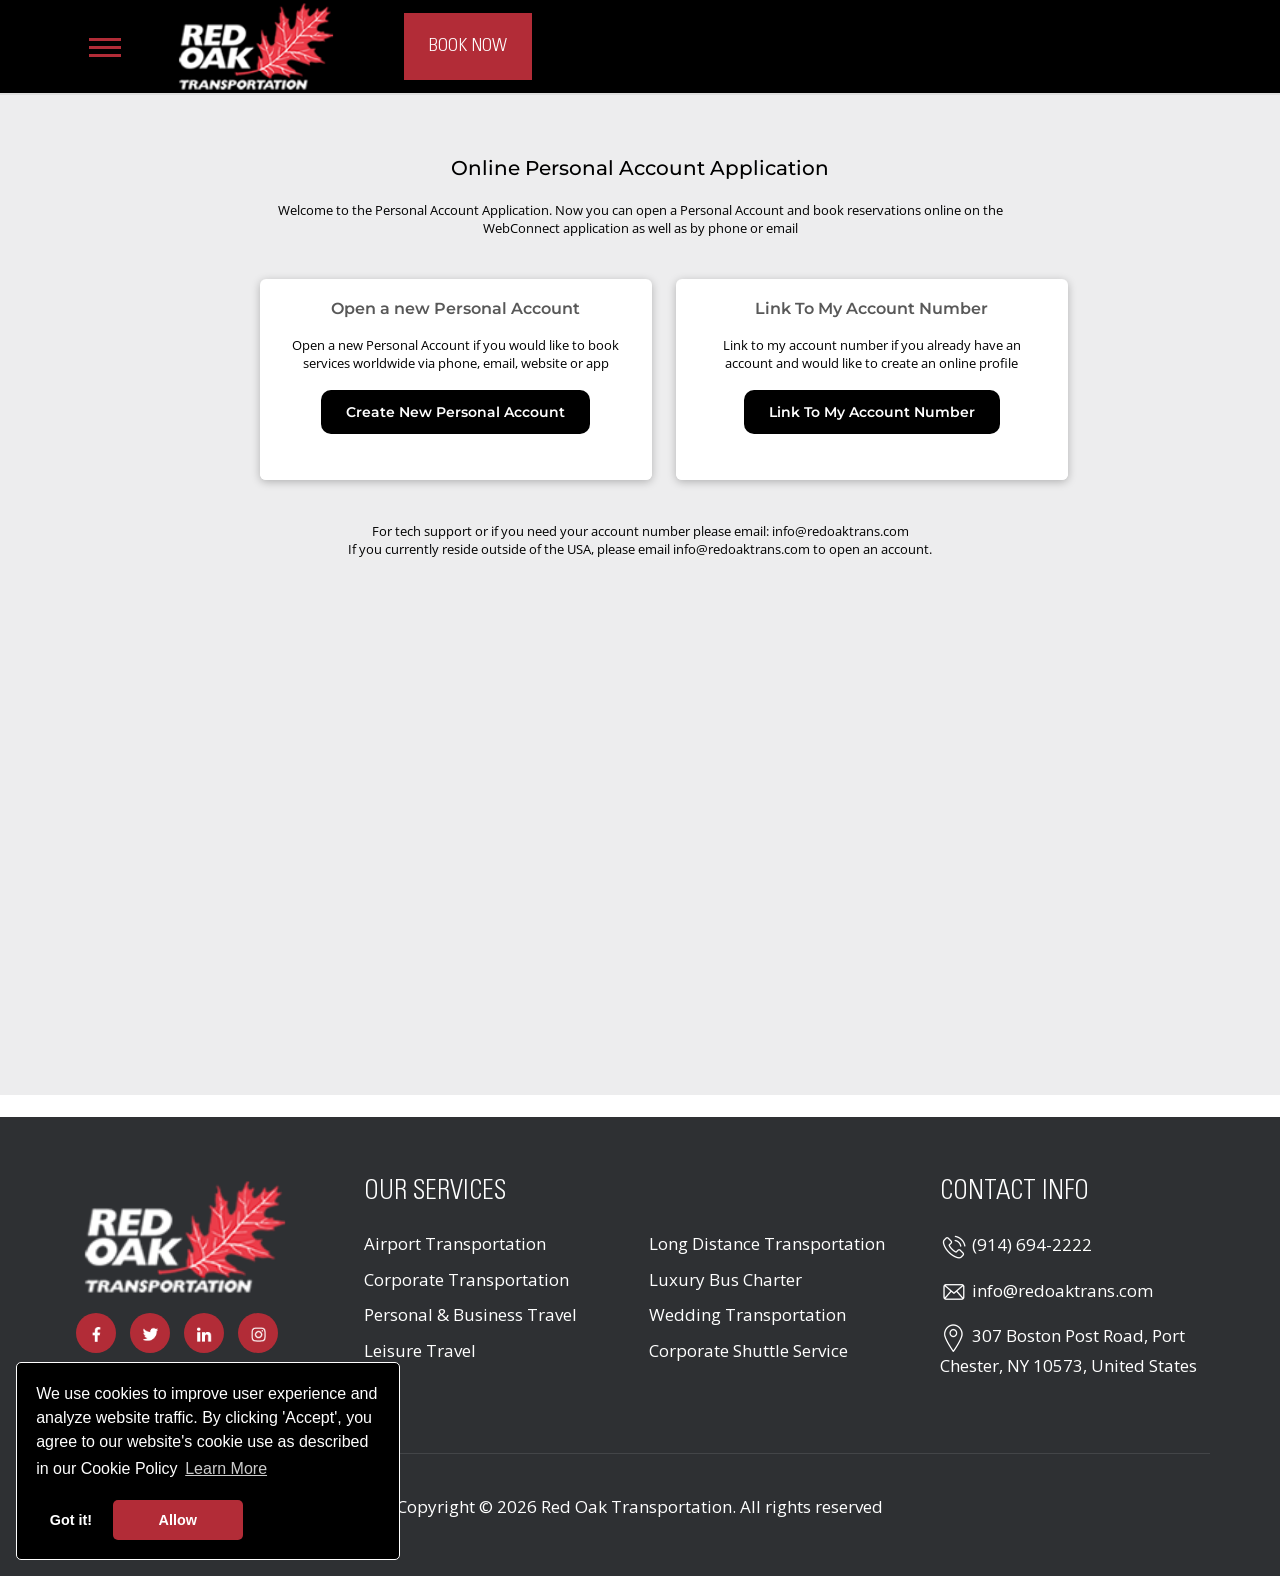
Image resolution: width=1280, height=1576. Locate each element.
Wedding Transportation (747, 1314)
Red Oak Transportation (636, 1506)
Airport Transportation (455, 1243)
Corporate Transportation (466, 1279)
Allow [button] (178, 1520)
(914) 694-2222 (1032, 1244)
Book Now (468, 46)
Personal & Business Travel (470, 1314)
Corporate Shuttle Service (748, 1350)
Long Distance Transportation (767, 1243)
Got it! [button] (71, 1520)
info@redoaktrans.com (1062, 1290)
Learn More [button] (226, 1468)
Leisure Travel (420, 1350)
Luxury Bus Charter (725, 1279)
